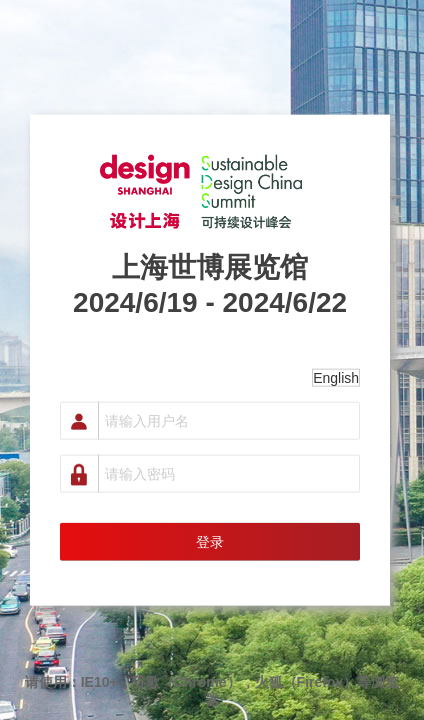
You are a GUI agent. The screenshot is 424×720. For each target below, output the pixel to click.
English (336, 377)
